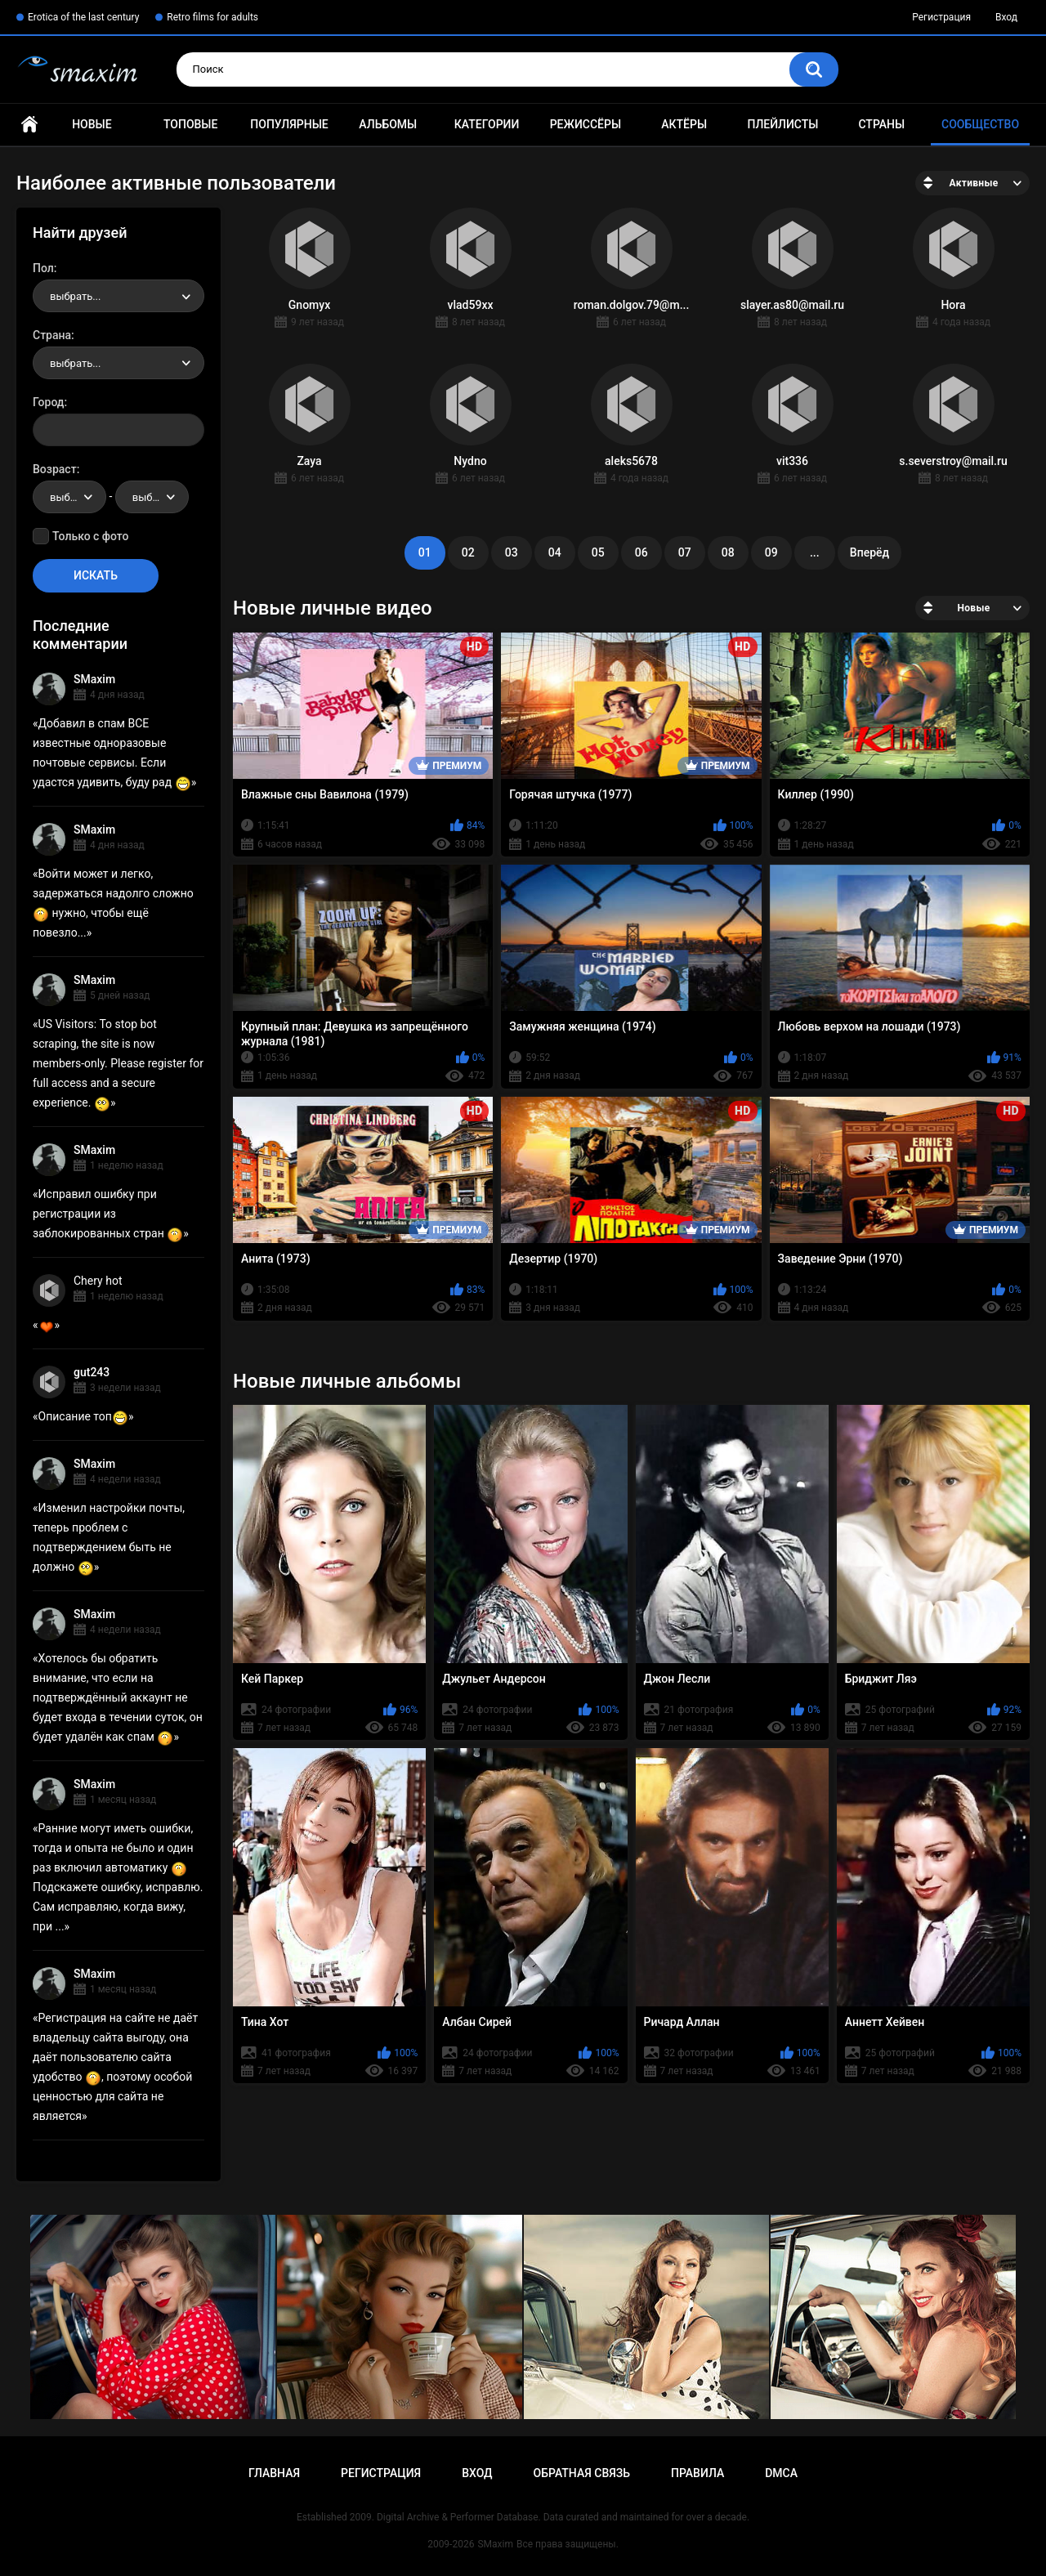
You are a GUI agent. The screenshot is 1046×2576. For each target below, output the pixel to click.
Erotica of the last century (83, 17)
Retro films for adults (212, 17)
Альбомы (388, 124)
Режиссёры (585, 124)
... (815, 552)
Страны (881, 124)
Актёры (684, 124)
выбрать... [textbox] (75, 296)
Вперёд (869, 552)
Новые (91, 124)
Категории (487, 124)
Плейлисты (782, 124)
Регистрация (941, 17)
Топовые (190, 124)
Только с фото (90, 536)
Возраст (55, 469)
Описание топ (83, 1416)
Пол (43, 268)
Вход (1006, 17)
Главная (29, 124)
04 (554, 552)
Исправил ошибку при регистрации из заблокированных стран (108, 1213)
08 (728, 552)
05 (598, 552)
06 (641, 552)
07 (684, 552)
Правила (697, 2473)
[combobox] (118, 296)
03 (511, 552)
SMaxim (94, 679)
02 (468, 552)
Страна (52, 335)
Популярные (289, 124)
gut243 (92, 1372)
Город (49, 402)
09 (771, 552)
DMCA (781, 2473)
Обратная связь (582, 2473)
